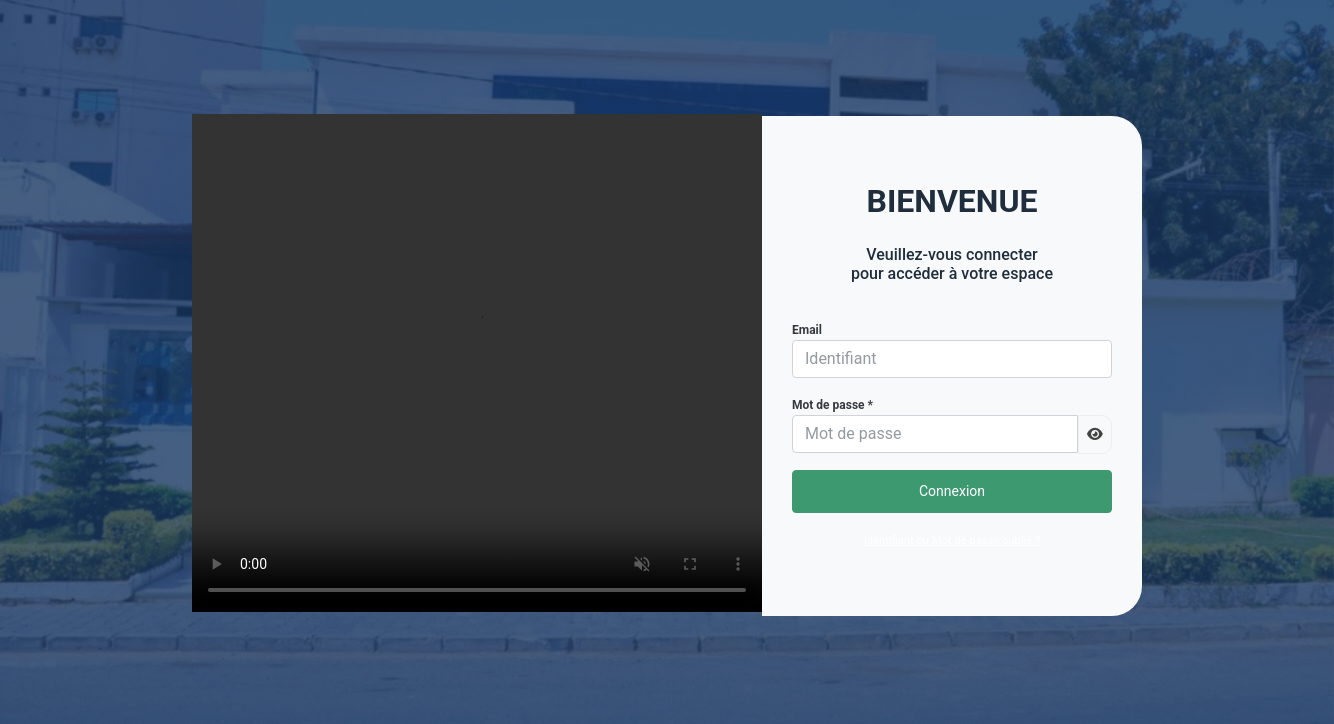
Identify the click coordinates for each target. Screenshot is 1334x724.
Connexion (952, 491)
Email (807, 330)
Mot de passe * (832, 405)
